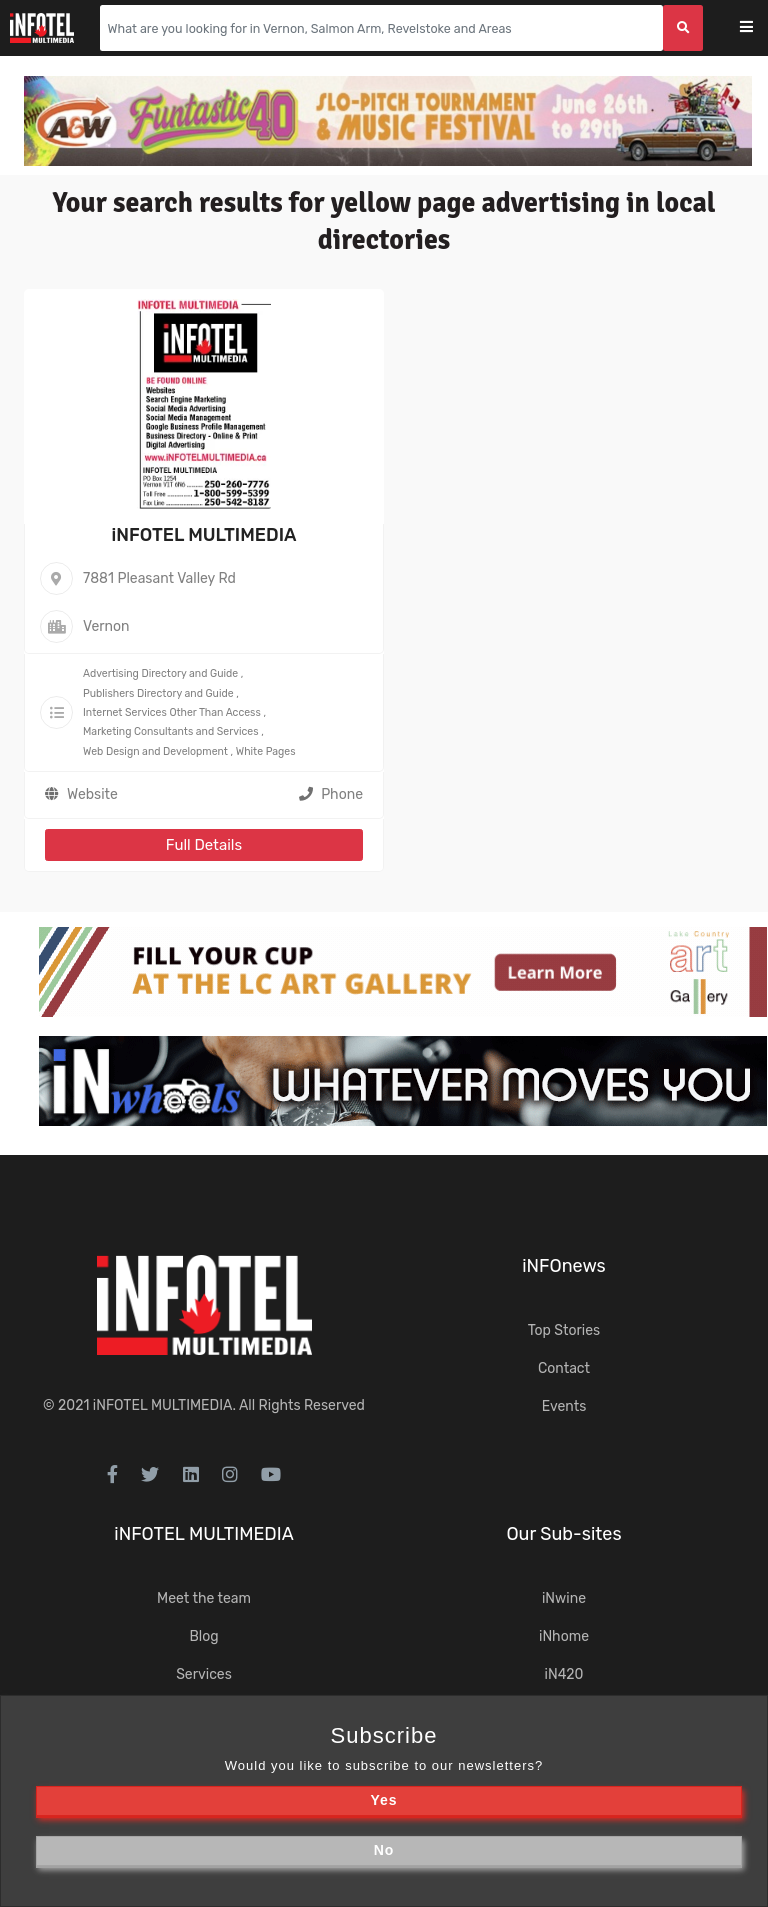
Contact (564, 1368)
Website (92, 794)
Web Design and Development (155, 751)
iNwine (564, 1598)
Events (564, 1406)
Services (204, 1674)
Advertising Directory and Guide (160, 673)
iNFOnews (564, 1266)
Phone (331, 794)
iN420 (564, 1674)
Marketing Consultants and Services (171, 731)
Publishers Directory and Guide (158, 693)
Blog (203, 1636)
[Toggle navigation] (759, 28)
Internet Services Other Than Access (172, 712)
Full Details (204, 845)
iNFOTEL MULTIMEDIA (203, 535)
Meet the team (204, 1598)
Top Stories (564, 1330)
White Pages (266, 751)
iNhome (564, 1636)
